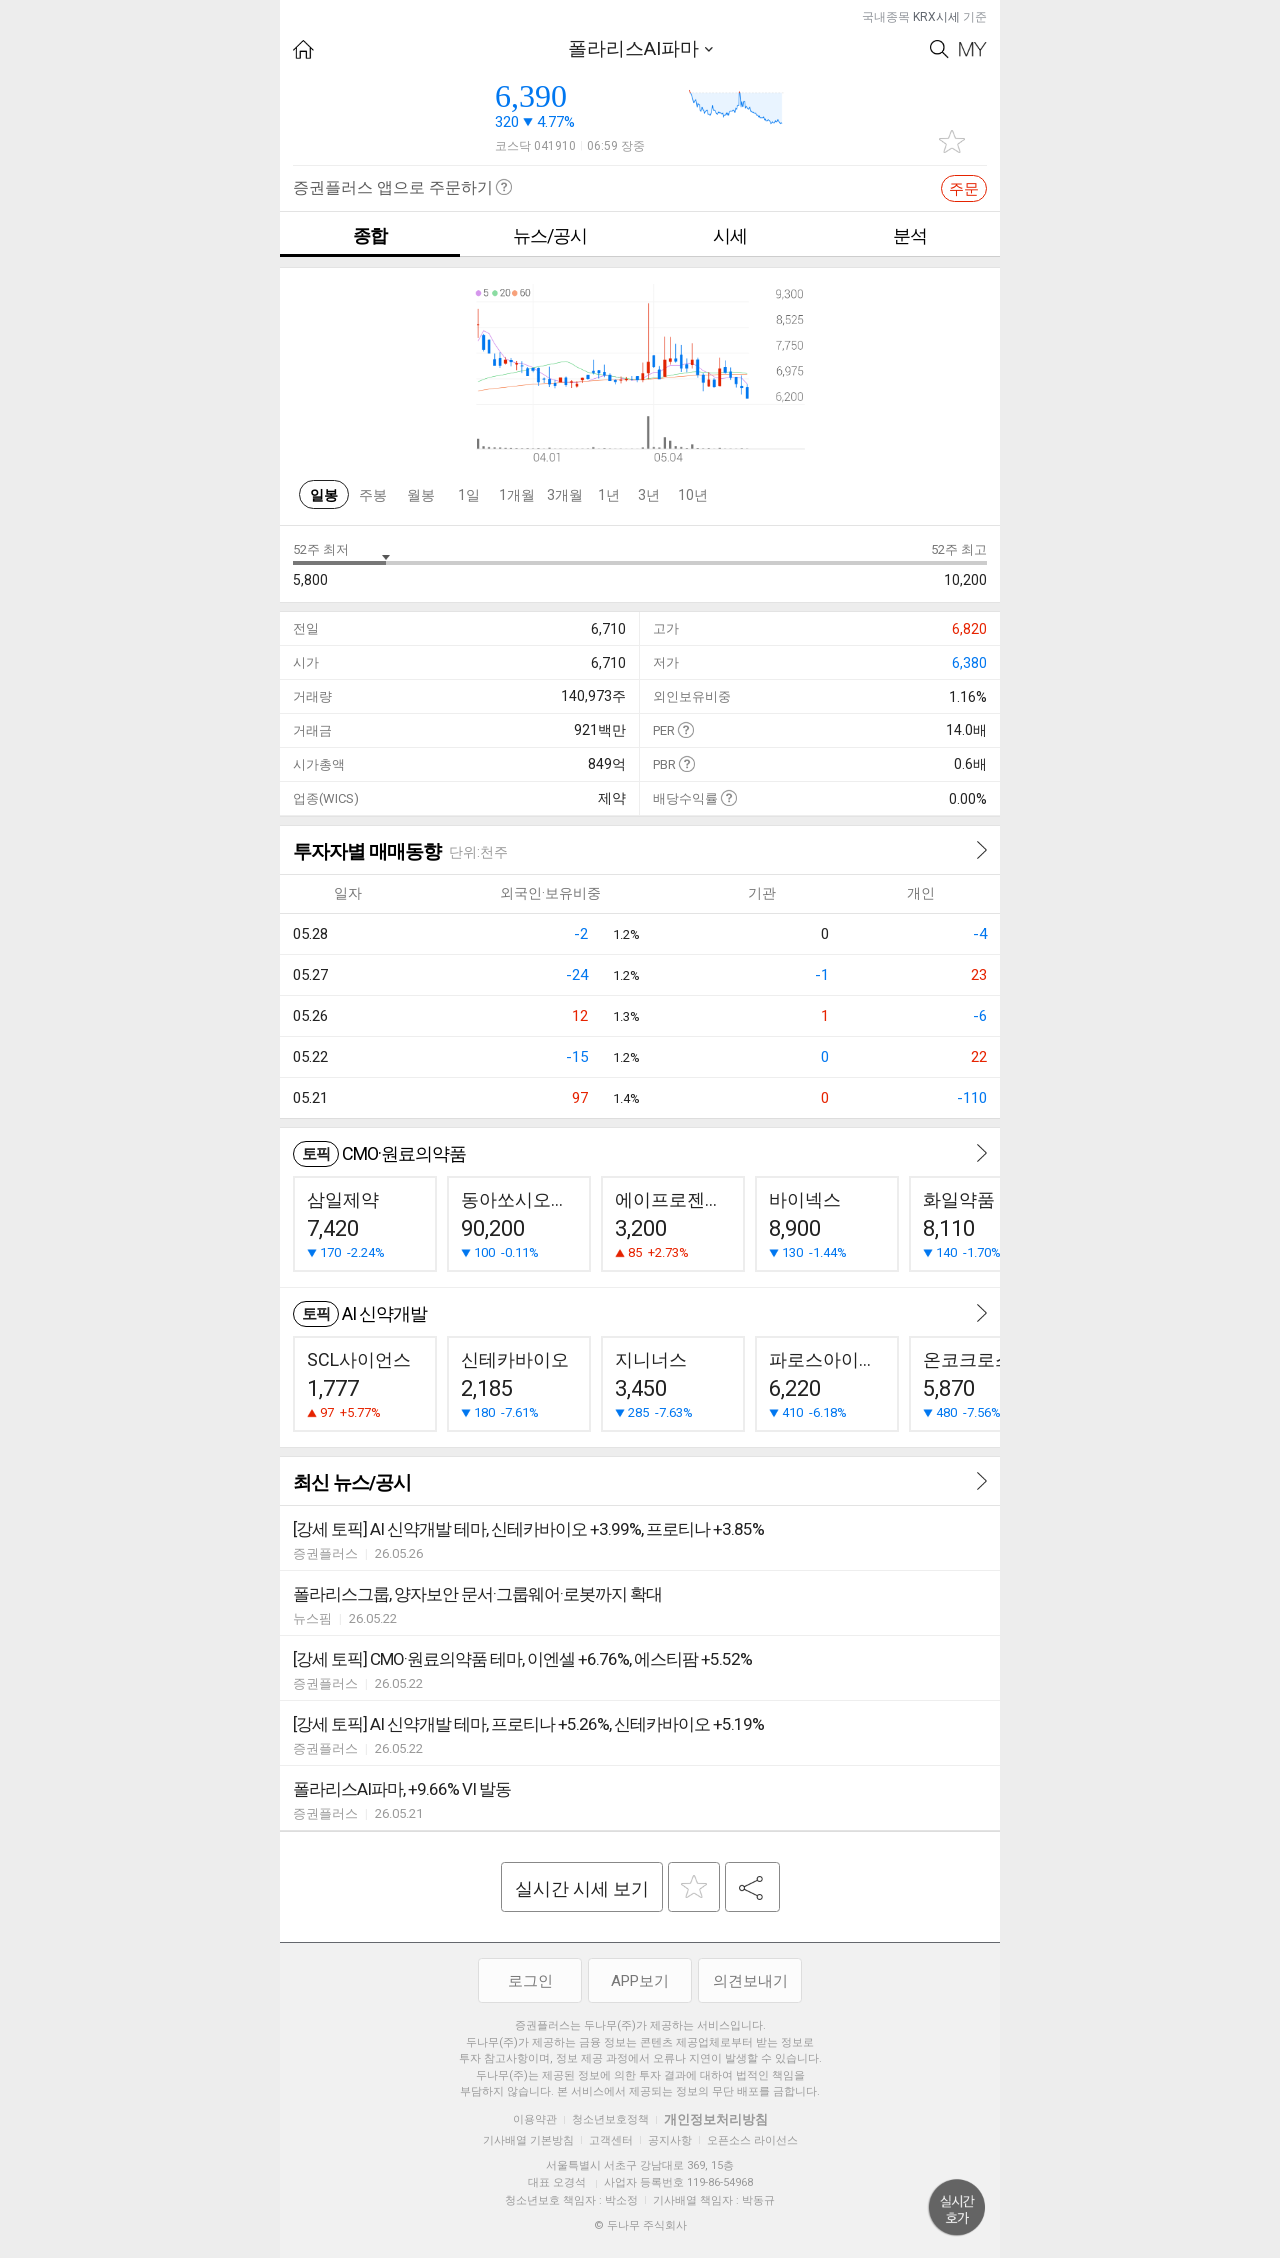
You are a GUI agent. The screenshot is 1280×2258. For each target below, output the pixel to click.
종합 (370, 235)
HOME (303, 49)
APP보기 (640, 1981)
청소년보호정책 (610, 2119)
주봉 (373, 495)
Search (939, 49)
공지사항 (670, 2140)
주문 (964, 189)
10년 (693, 495)
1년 (609, 495)
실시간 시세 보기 (582, 1888)
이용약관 (535, 2119)
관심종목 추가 (952, 141)
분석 (910, 235)
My (973, 49)
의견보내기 (750, 1981)
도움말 (685, 729)
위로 (957, 2208)
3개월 (565, 495)
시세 (730, 235)
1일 (469, 495)
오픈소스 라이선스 (752, 2140)
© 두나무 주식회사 (640, 2225)
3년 (649, 495)
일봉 (324, 495)
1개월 (517, 495)
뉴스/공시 (550, 235)
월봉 (421, 495)
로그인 (530, 1981)
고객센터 (611, 2140)
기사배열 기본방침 (528, 2140)
